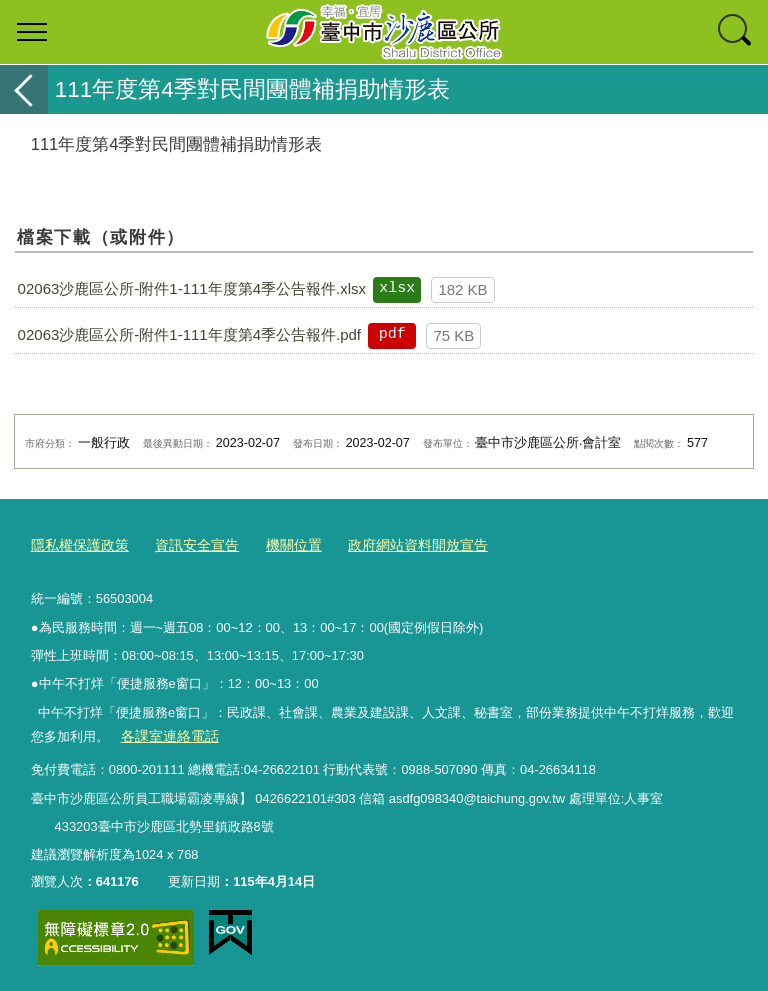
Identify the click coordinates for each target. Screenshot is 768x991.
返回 (24, 89)
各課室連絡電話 (165, 733)
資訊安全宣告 (187, 544)
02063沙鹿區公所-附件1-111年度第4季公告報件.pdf (189, 334)
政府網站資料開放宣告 (396, 544)
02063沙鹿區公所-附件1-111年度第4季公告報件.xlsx (192, 288)
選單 (32, 32)
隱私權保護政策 (76, 544)
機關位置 (279, 544)
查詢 (736, 32)
